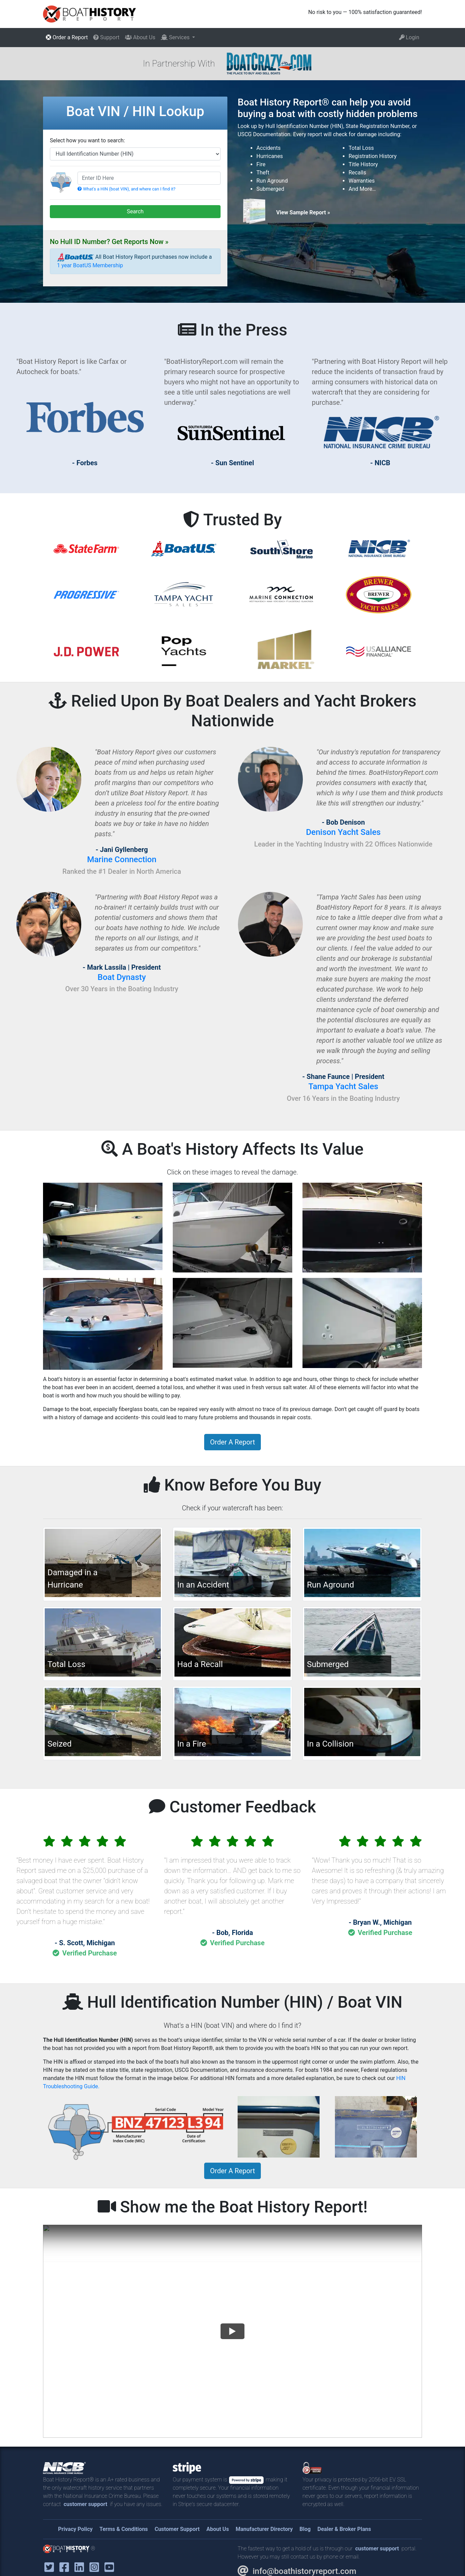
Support (106, 37)
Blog (305, 2529)
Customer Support (177, 2529)
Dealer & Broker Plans (344, 2529)
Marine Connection (121, 859)
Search (135, 211)
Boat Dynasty (122, 977)
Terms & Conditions (123, 2529)
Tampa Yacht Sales (343, 1086)
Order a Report (67, 37)
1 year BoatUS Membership (90, 265)
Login (409, 37)
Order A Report (232, 1442)
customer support (85, 2504)
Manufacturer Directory (264, 2529)
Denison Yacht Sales (343, 832)
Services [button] (176, 37)
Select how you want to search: (87, 140)
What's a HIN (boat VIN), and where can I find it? (126, 188)
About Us (140, 37)
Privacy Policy (75, 2529)
